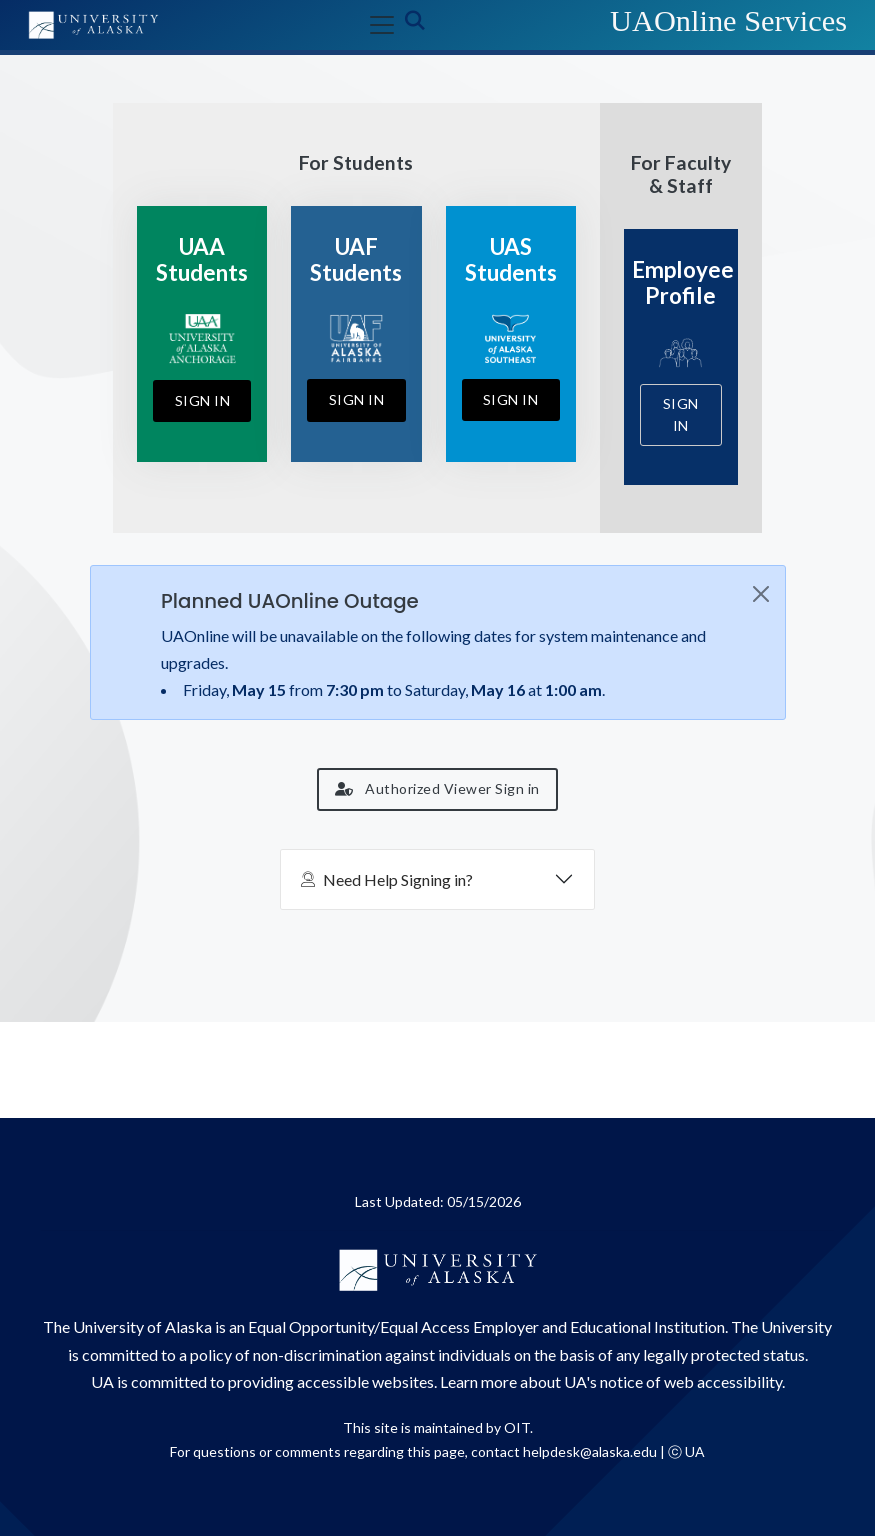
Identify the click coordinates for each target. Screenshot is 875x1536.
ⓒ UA (686, 1451)
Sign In (203, 400)
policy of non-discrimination (286, 1354)
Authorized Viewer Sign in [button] (437, 788)
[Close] (761, 594)
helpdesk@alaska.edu (590, 1451)
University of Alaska (142, 1326)
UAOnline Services (728, 21)
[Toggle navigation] (378, 25)
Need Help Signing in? (387, 879)
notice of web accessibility (691, 1381)
